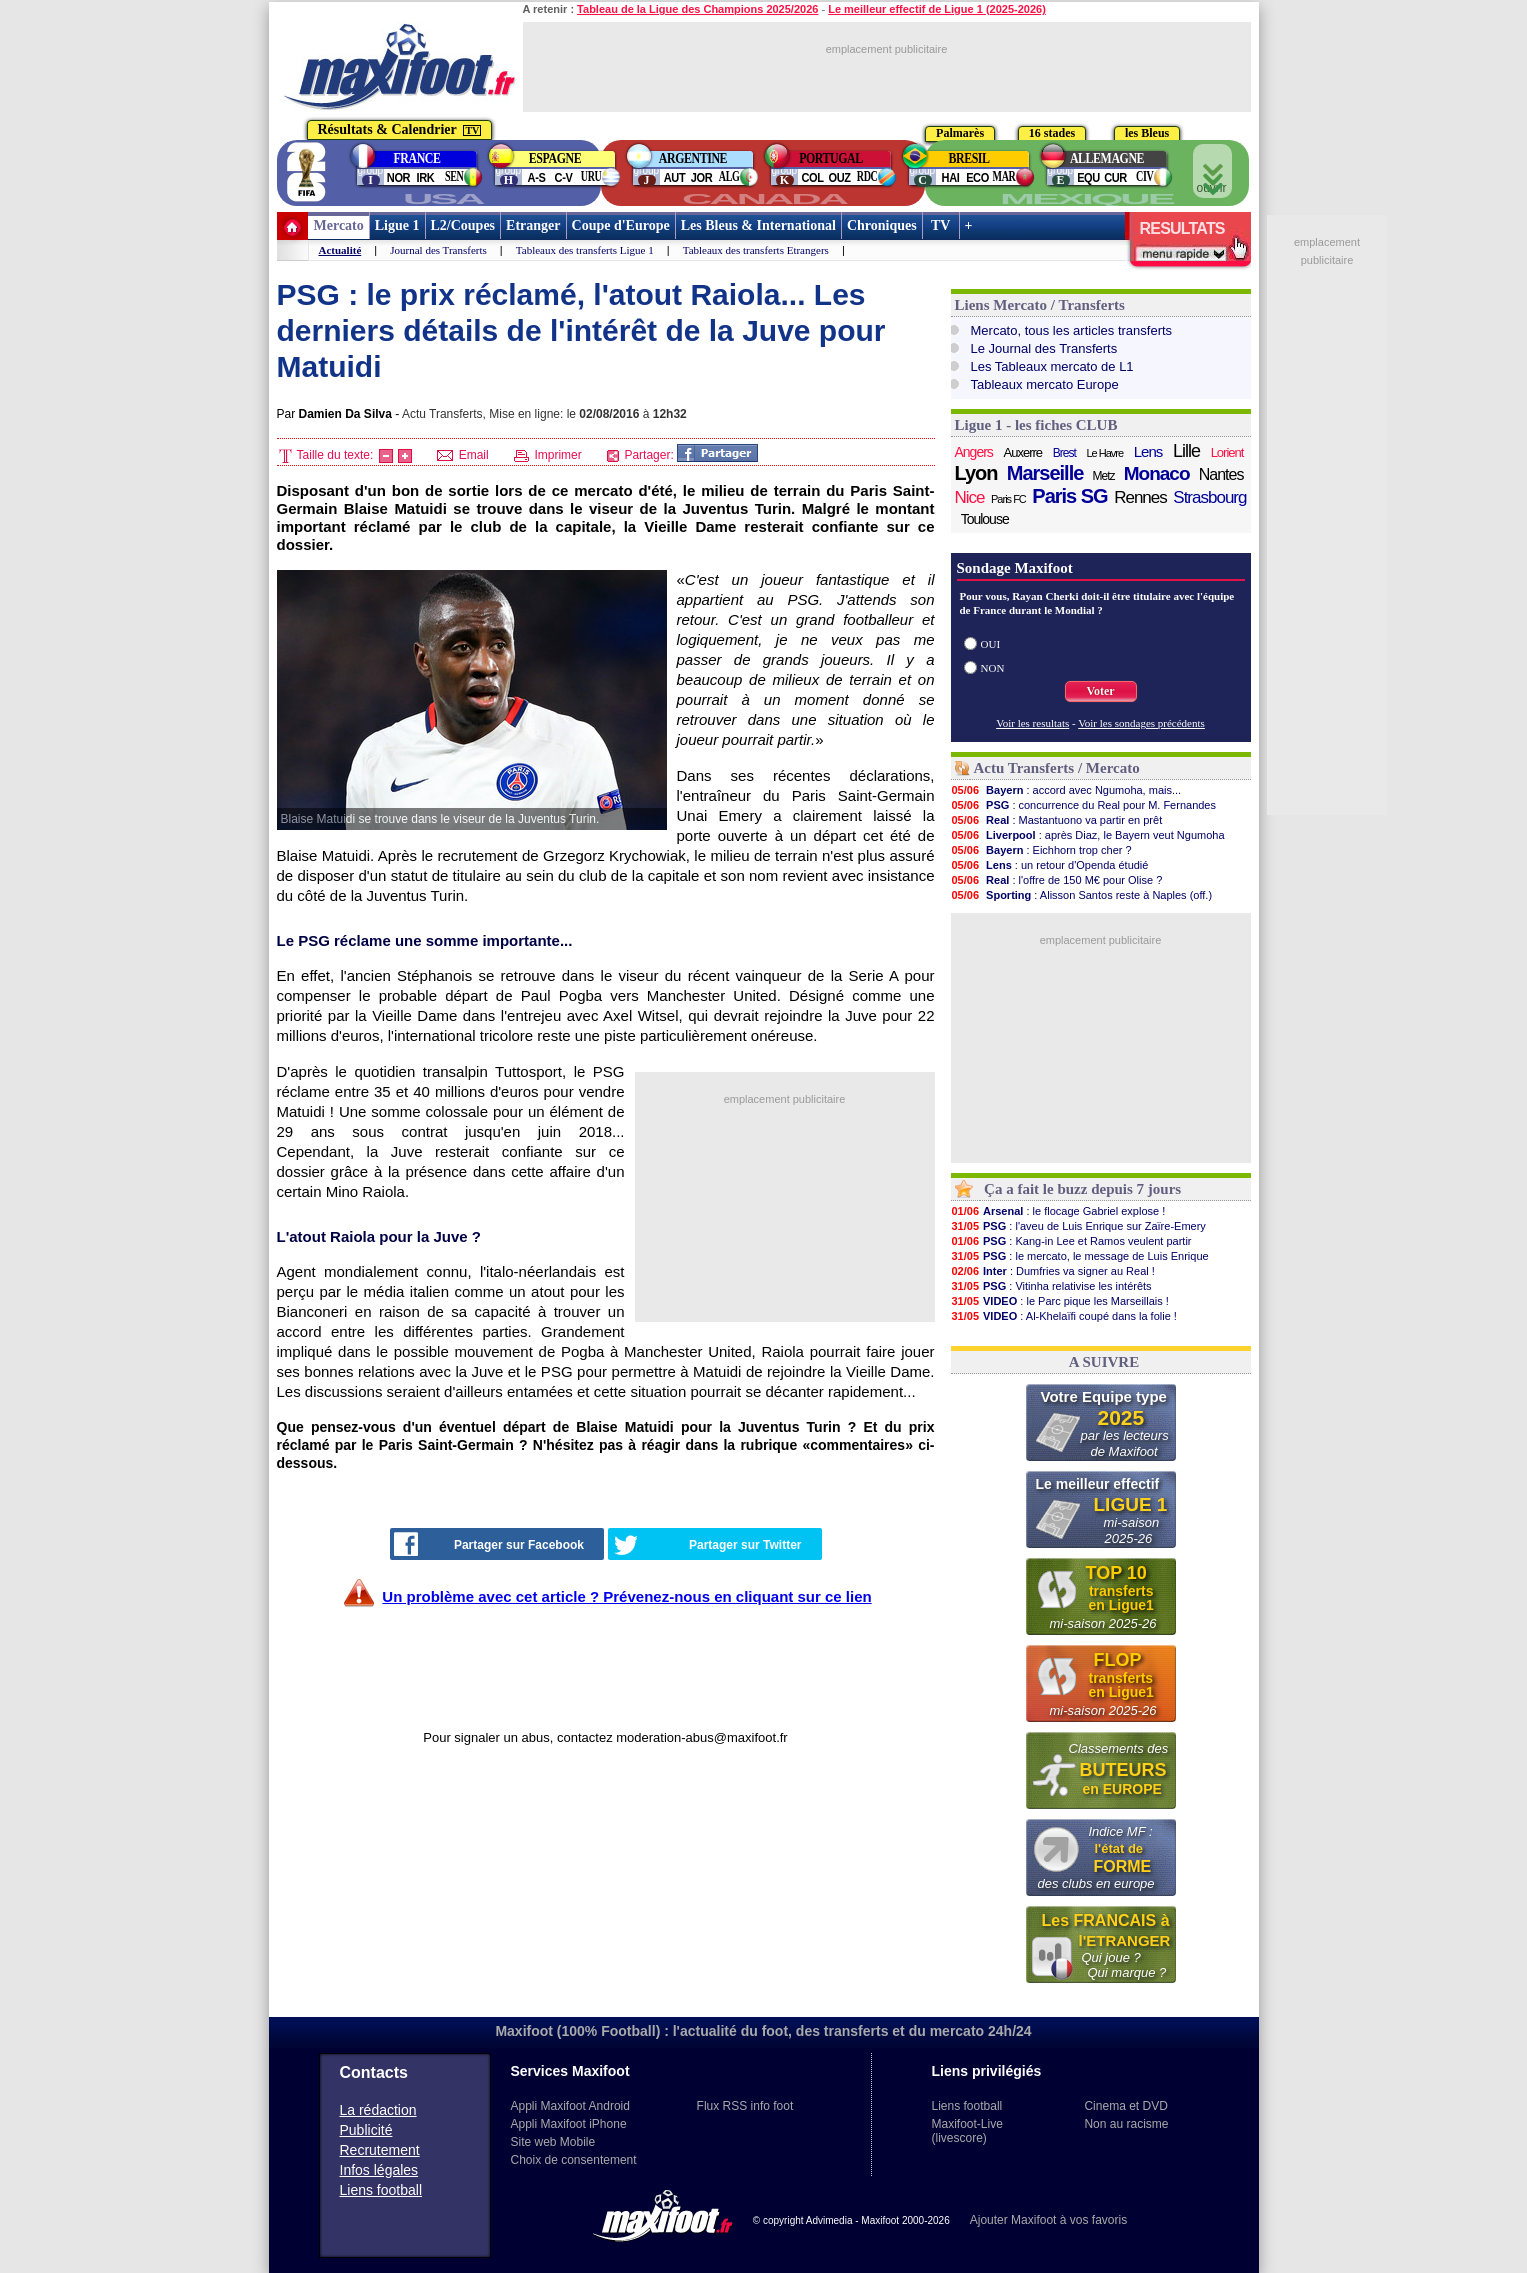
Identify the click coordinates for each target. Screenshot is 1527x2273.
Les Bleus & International (758, 225)
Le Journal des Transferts (1044, 348)
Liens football (381, 2190)
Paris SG (1069, 496)
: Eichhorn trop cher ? (1041, 850)
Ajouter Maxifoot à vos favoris (1048, 2220)
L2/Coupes (463, 225)
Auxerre (1023, 452)
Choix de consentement (574, 2160)
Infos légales (379, 2170)
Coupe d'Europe (621, 225)
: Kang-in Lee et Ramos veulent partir (1071, 1241)
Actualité (340, 250)
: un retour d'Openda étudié (1050, 865)
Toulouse (985, 519)
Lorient (1227, 452)
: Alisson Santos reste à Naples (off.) (1082, 895)
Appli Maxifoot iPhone (569, 2124)
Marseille (1045, 473)
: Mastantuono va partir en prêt (1057, 820)
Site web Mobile (553, 2142)
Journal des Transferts (438, 250)
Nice (970, 497)
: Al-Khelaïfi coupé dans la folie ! (1064, 1316)
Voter (1100, 691)
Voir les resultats (1032, 723)
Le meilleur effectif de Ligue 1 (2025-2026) (937, 9)
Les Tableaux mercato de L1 (1052, 366)
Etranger (533, 225)
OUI (991, 644)
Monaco (1157, 474)
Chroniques (882, 225)
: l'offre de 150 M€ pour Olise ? (1057, 880)
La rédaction (378, 2110)
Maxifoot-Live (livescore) (967, 2131)
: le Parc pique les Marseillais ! (1060, 1301)
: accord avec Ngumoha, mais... (1066, 790)
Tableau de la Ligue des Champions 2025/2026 (697, 9)
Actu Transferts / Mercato (1057, 768)
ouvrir (1212, 172)
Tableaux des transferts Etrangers (756, 250)
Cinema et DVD (1125, 2106)
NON (993, 668)
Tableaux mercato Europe (1045, 384)
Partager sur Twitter (708, 1545)
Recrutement (380, 2150)
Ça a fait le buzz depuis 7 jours (1082, 1189)
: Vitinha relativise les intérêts (1051, 1286)
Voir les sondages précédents (1141, 723)
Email (462, 455)
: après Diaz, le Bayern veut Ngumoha (1088, 835)
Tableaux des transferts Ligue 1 (585, 250)
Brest (1064, 453)
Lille (1186, 451)
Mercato (339, 225)
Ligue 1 (397, 225)
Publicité (366, 2130)
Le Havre (1104, 453)
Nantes (1221, 474)
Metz (1104, 476)
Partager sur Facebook (489, 1544)
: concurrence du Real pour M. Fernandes (1084, 805)
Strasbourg (1209, 497)
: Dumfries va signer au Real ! (1053, 1271)
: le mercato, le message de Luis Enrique (1080, 1256)
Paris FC (1008, 499)
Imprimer (548, 455)
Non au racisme (1126, 2124)
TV (941, 225)
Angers (974, 452)
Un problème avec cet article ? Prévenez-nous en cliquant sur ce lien (626, 1596)
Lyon (976, 473)
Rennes (1140, 497)
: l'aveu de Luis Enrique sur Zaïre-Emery (1078, 1226)
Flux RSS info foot (745, 2106)
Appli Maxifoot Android (570, 2106)
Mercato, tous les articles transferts (1072, 330)
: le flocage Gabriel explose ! (1058, 1211)
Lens (1148, 451)
